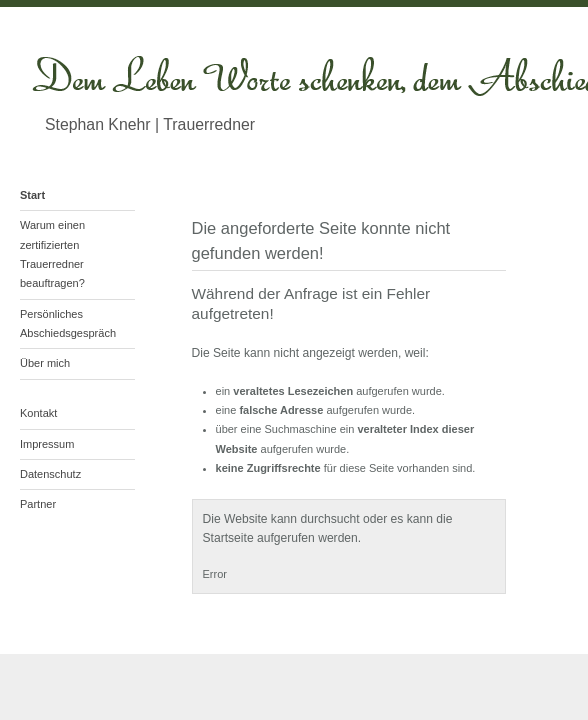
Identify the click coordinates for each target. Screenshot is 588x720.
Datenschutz (50, 474)
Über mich (45, 363)
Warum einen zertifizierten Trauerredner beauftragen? (52, 254)
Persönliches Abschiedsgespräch (68, 323)
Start (32, 195)
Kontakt (38, 413)
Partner (38, 504)
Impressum (47, 444)
